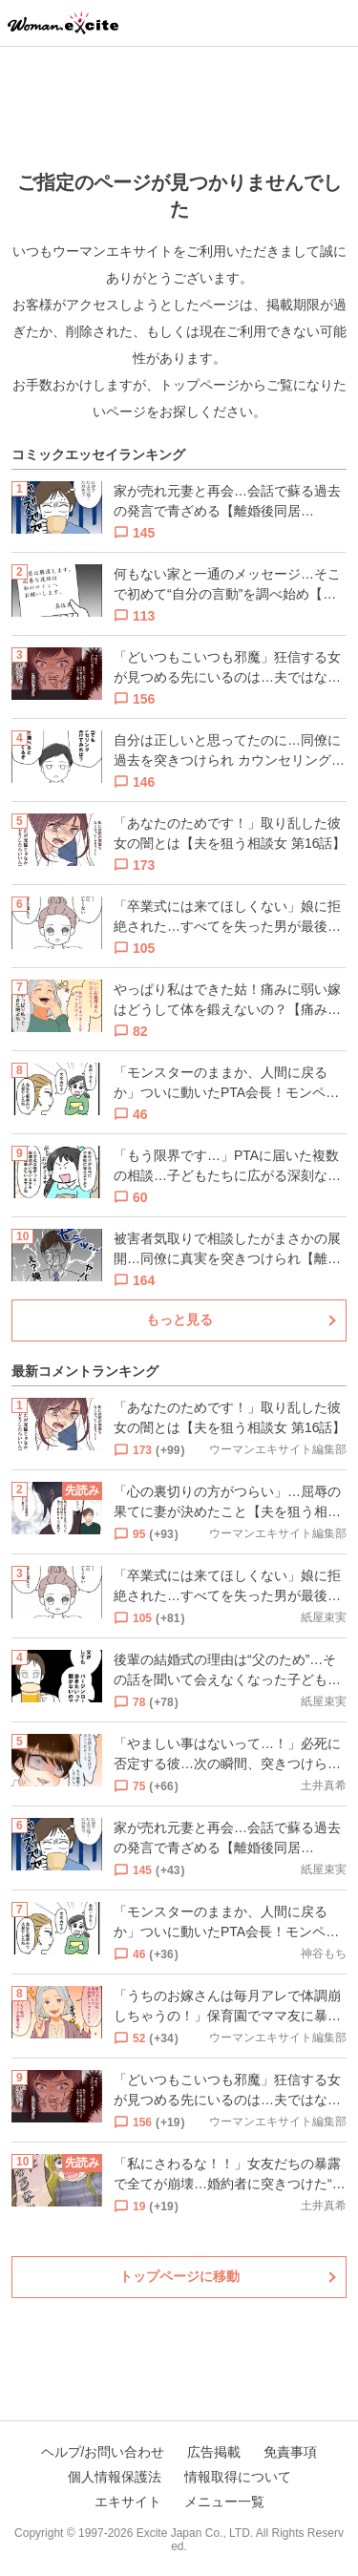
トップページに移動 (179, 2276)
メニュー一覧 (224, 2501)
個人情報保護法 (114, 2476)
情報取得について (237, 2476)
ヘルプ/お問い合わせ (103, 2452)
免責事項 (290, 2452)
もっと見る (179, 1319)
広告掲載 (214, 2452)
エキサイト (128, 2501)
